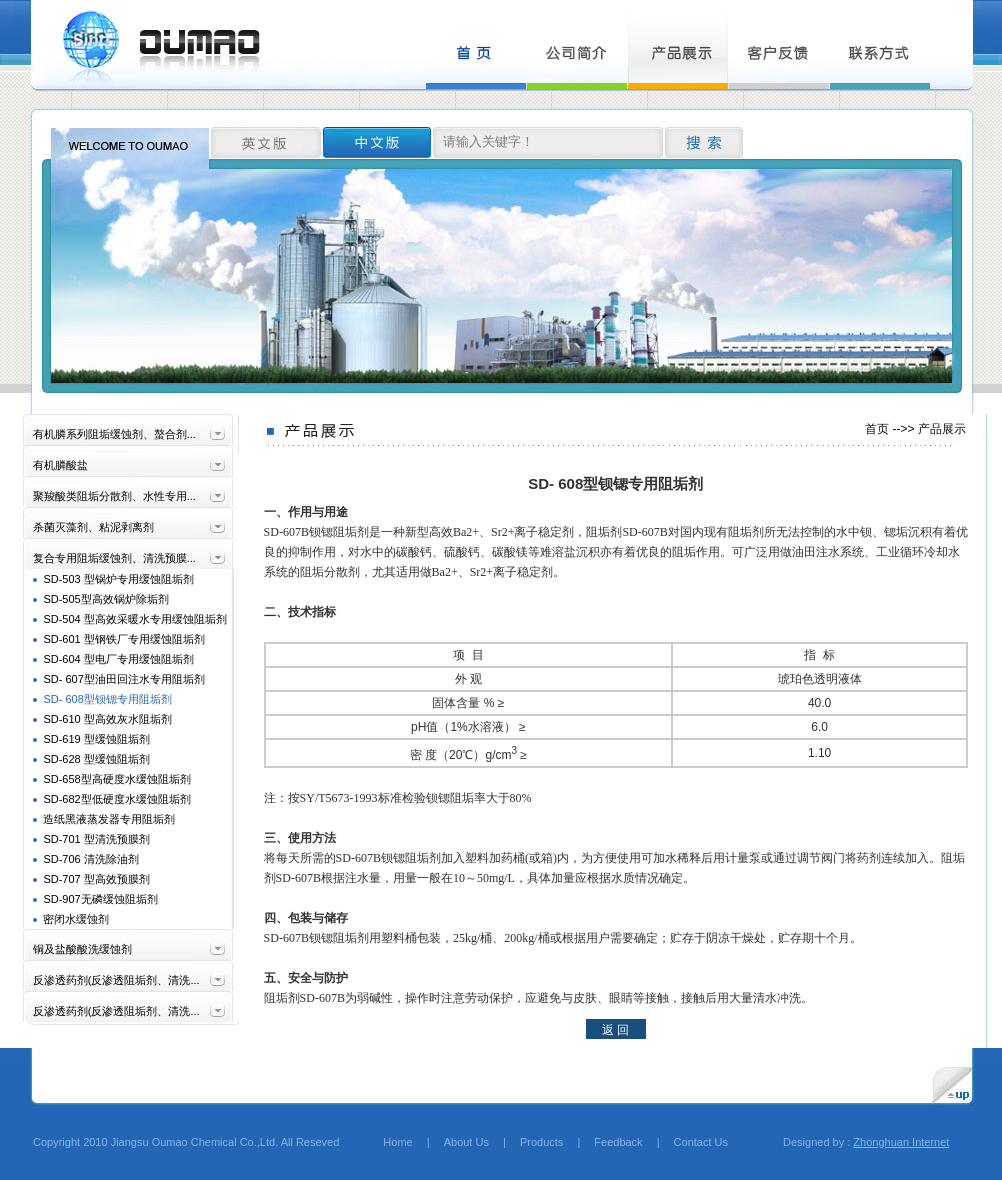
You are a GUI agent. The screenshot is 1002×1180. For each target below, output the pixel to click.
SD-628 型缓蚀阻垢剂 (96, 759)
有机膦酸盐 (60, 465)
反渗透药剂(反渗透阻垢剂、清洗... (116, 980)
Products (541, 1142)
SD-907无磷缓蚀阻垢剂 (100, 899)
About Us (466, 1142)
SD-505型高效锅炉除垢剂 (105, 599)
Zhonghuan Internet (901, 1142)
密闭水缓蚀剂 (76, 919)
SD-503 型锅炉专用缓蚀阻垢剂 (118, 579)
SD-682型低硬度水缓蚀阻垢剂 (116, 799)
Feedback (618, 1142)
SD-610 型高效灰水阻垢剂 (107, 719)
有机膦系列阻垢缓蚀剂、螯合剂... (114, 434)
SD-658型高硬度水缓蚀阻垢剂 (116, 779)
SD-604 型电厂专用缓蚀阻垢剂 (118, 659)
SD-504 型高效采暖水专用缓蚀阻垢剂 (134, 619)
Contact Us (701, 1142)
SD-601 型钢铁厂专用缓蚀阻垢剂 (123, 639)
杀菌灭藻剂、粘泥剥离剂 (93, 527)
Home (386, 1142)
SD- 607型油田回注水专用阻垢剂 (123, 679)
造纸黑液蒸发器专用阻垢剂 (109, 819)
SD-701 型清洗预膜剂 (96, 839)
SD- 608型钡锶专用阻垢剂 (107, 699)
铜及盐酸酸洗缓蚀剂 (82, 949)
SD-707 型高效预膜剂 (96, 879)
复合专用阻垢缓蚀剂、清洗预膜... (114, 558)
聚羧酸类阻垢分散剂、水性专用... (114, 496)
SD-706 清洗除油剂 (90, 859)
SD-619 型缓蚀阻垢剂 (96, 739)
